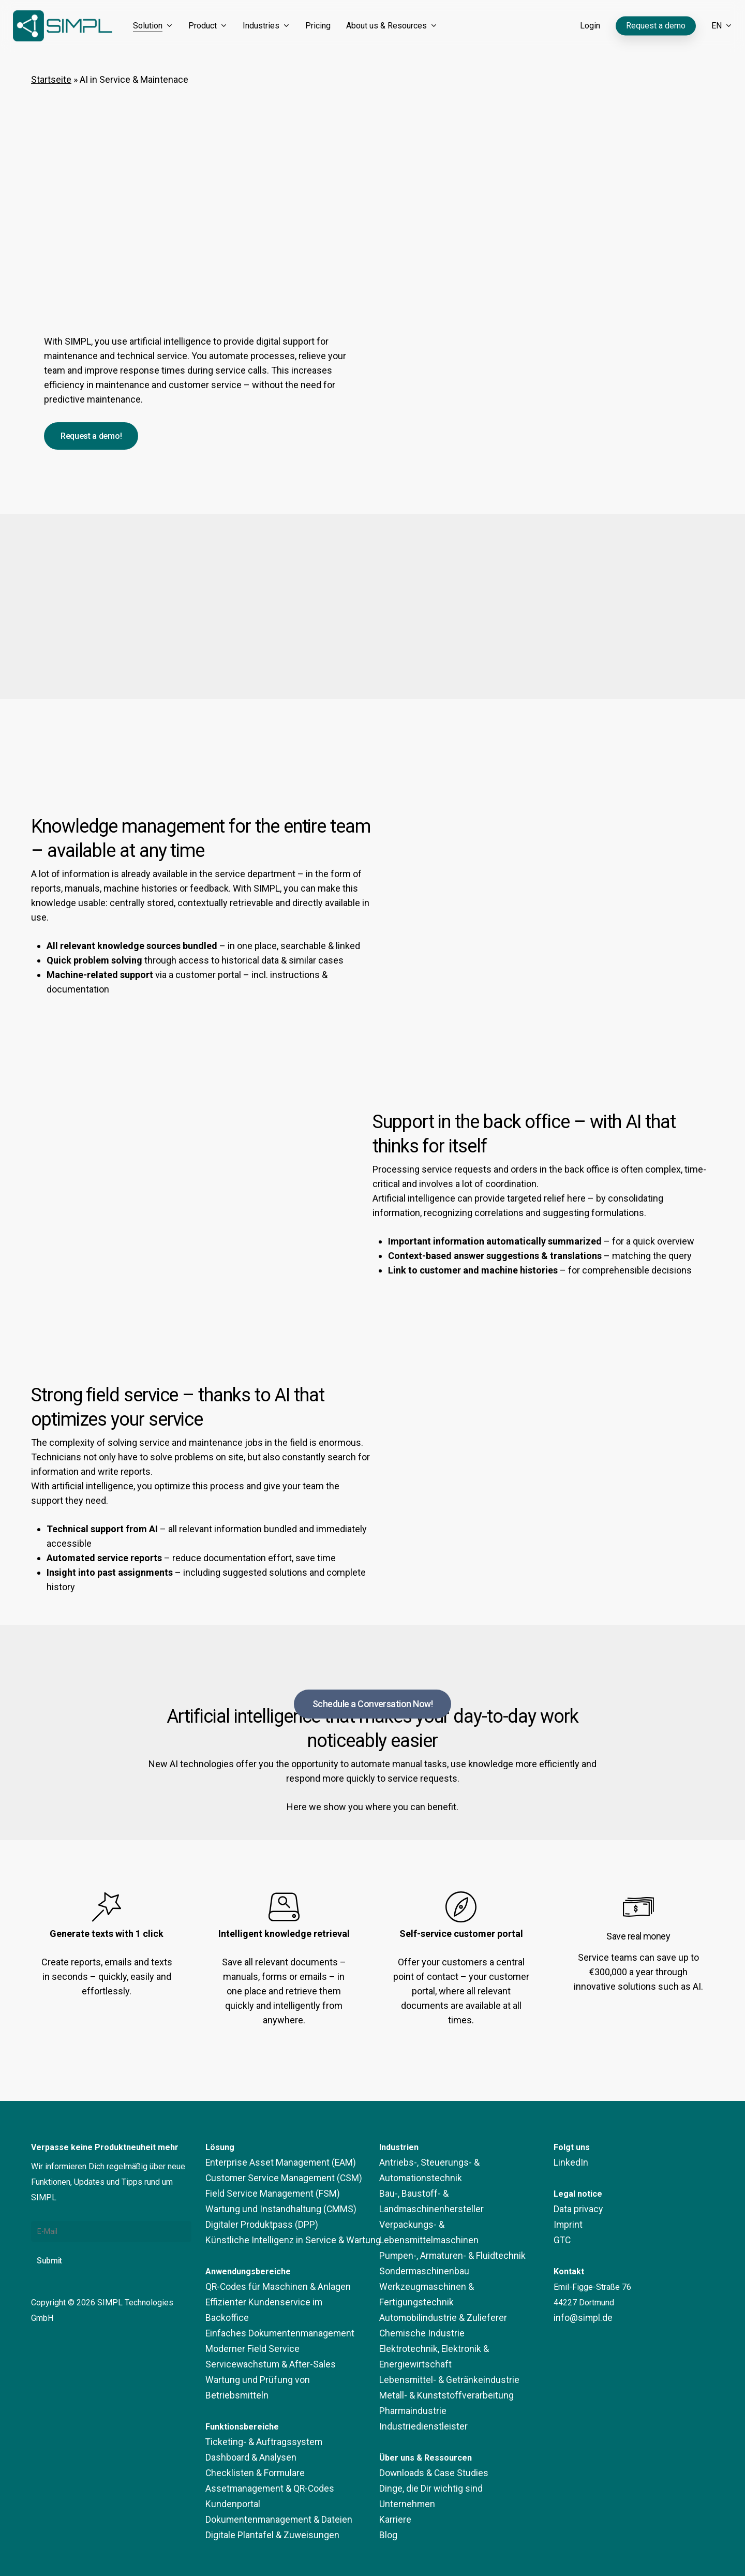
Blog (387, 2489)
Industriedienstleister (418, 2380)
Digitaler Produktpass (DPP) (257, 2225)
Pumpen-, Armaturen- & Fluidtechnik (444, 2225)
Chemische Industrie (416, 2287)
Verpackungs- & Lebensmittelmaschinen (452, 2209)
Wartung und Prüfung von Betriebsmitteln (279, 2365)
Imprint (566, 2225)
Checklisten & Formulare (249, 2442)
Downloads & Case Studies (428, 2427)
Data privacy (576, 2209)
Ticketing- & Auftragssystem (257, 2411)
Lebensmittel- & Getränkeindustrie (441, 2333)
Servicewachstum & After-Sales (263, 2349)
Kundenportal (229, 2473)
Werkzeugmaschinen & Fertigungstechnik (454, 2256)
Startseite (51, 79)
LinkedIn (569, 2163)
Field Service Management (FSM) (265, 2194)
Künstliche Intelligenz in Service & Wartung (282, 2240)
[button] (91, 436)
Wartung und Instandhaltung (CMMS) (271, 2209)
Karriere (393, 2473)
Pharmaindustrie (408, 2365)
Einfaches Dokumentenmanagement (270, 2318)
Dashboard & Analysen (246, 2427)
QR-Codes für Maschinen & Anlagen (270, 2287)
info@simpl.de (580, 2318)
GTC (561, 2240)
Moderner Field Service (247, 2333)
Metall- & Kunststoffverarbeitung (438, 2349)
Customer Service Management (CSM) (274, 2178)
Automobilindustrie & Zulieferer (436, 2271)
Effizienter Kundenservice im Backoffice (277, 2302)
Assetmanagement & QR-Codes (263, 2458)
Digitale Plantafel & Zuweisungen (265, 2504)
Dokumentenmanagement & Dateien (270, 2489)
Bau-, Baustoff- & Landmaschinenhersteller (456, 2194)
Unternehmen (403, 2458)
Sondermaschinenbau (418, 2240)
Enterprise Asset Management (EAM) (272, 2163)
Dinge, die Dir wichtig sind (426, 2442)
